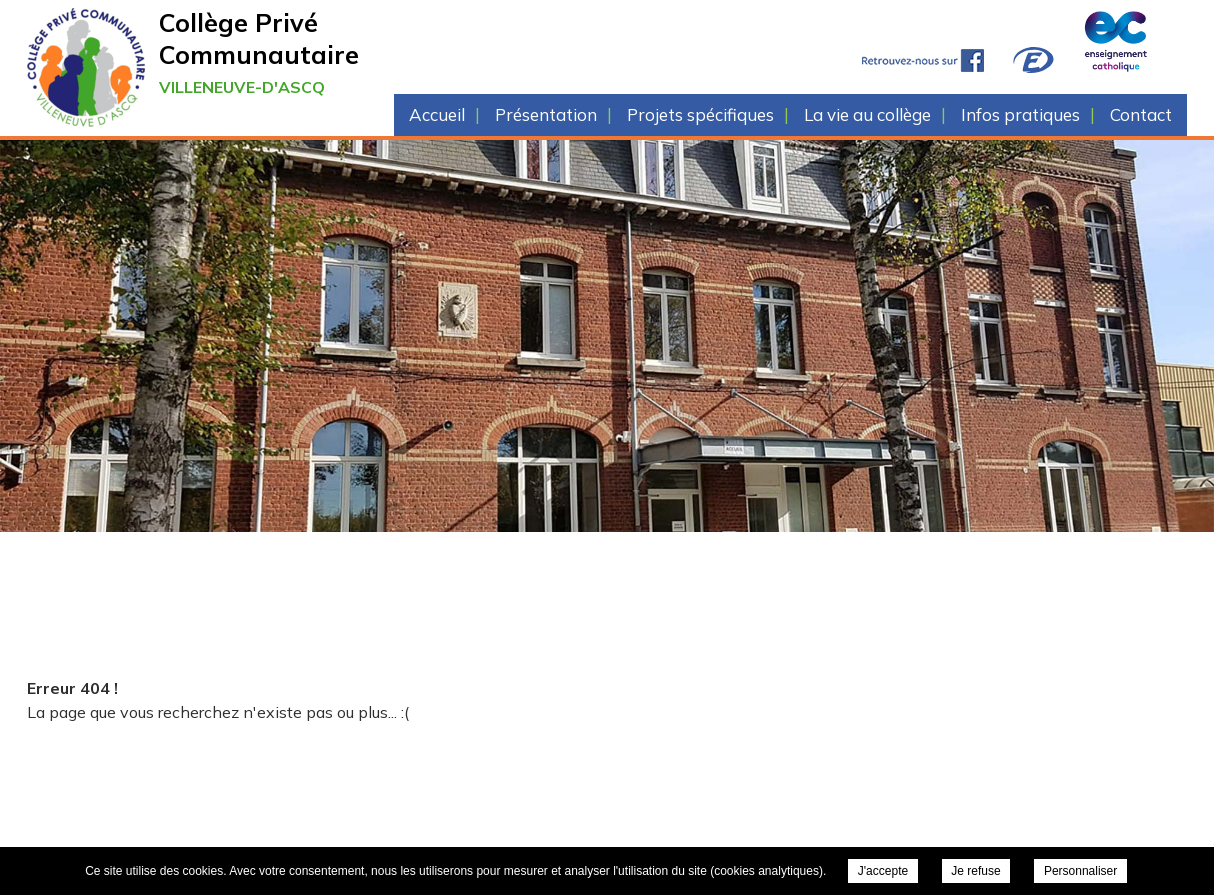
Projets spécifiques (700, 114)
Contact (1141, 114)
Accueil (437, 114)
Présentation (546, 114)
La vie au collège (867, 114)
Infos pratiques (1020, 114)
